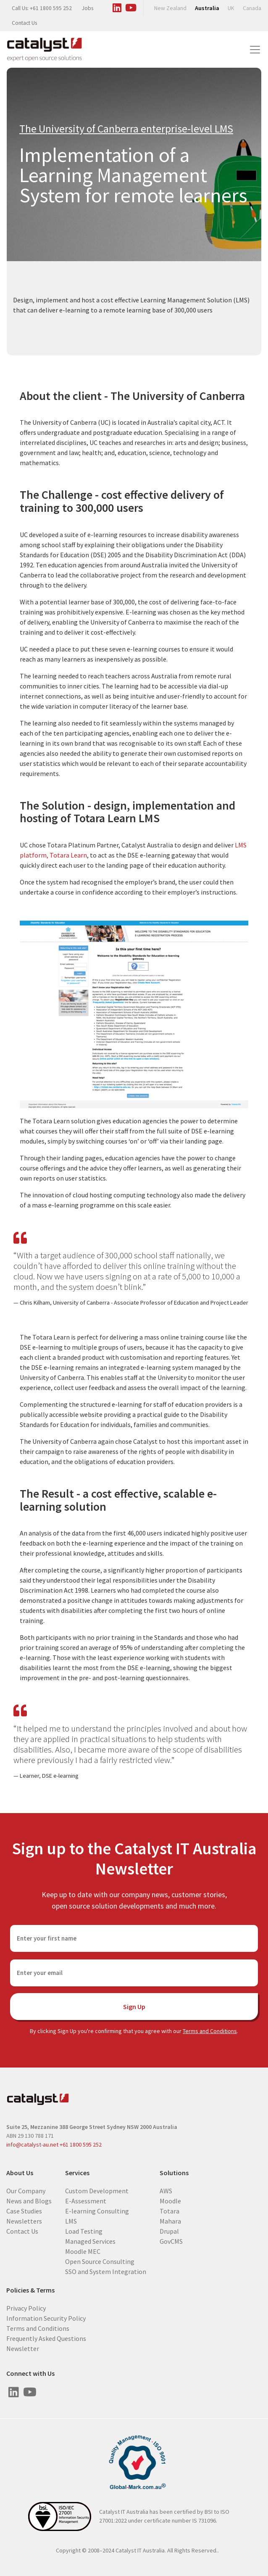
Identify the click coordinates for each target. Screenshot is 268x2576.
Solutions (174, 2173)
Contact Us (24, 22)
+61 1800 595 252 (81, 2144)
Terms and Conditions (210, 2031)
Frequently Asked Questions (46, 2338)
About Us (19, 2173)
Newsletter (22, 2348)
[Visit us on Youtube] (130, 6)
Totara (169, 2210)
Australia (207, 8)
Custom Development (97, 2190)
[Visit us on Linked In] (116, 6)
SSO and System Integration (105, 2271)
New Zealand (170, 8)
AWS (166, 2190)
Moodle (170, 2200)
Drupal (169, 2231)
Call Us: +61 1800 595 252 (42, 8)
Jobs (87, 8)
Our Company (25, 2190)
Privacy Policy (26, 2307)
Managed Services (90, 2241)
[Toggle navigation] (255, 50)
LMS (71, 2220)
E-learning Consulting (97, 2210)
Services (77, 2173)
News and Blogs (29, 2200)
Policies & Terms (30, 2290)
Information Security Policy (46, 2318)
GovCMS (171, 2241)
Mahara (170, 2220)
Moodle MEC (82, 2251)
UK (231, 8)
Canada (252, 8)
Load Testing (83, 2231)
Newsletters (24, 2220)
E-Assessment (85, 2200)
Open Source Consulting (99, 2261)
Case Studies (24, 2210)
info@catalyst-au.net (32, 2144)
